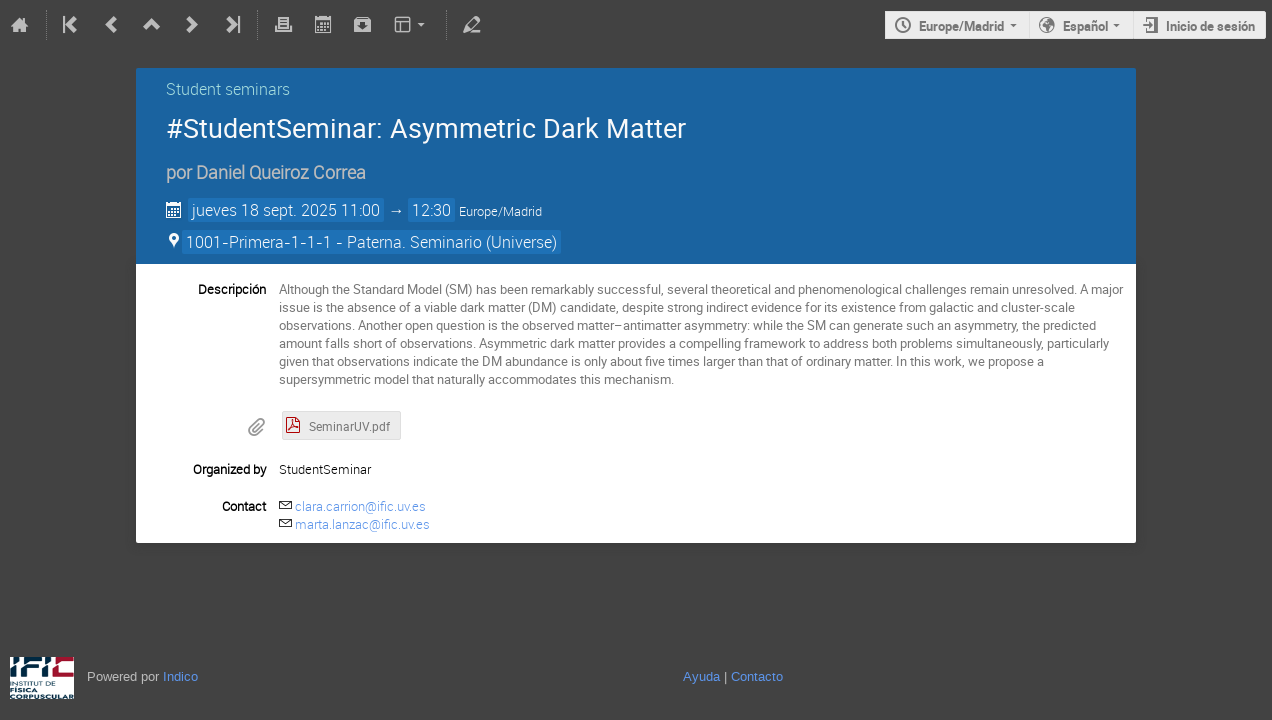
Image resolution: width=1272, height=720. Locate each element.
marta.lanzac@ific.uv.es (362, 524)
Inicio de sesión (1210, 26)
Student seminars (228, 89)
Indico (180, 676)
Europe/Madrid (961, 26)
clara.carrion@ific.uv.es (360, 506)
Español (1085, 26)
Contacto (757, 676)
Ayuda (701, 676)
